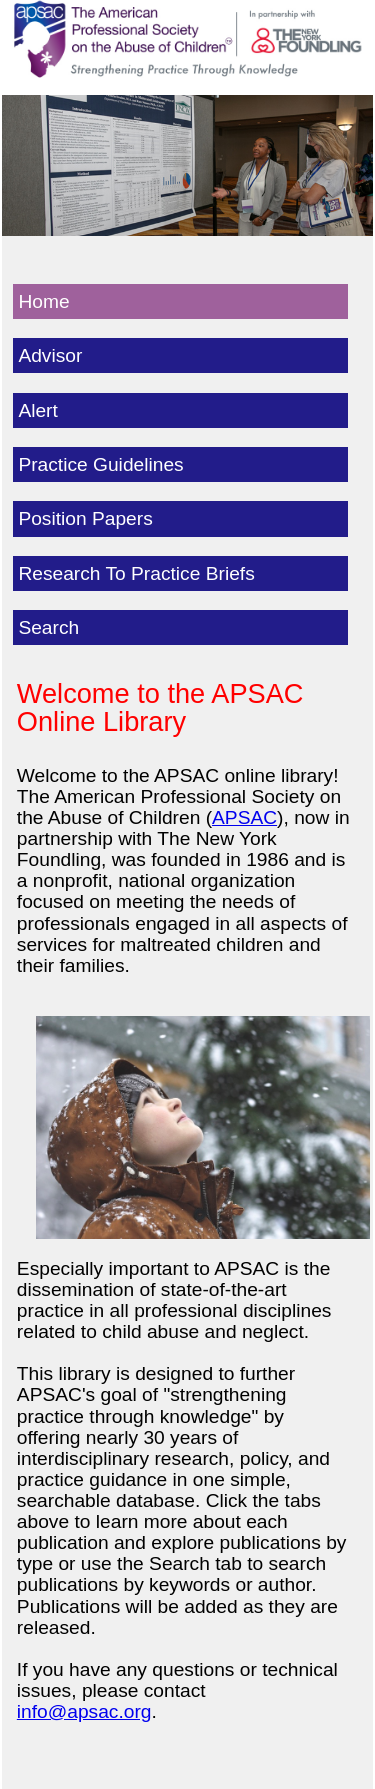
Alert (37, 410)
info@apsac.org (84, 1711)
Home (43, 301)
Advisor (50, 355)
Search (48, 627)
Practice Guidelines (100, 464)
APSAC (244, 817)
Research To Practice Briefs (136, 573)
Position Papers (85, 518)
